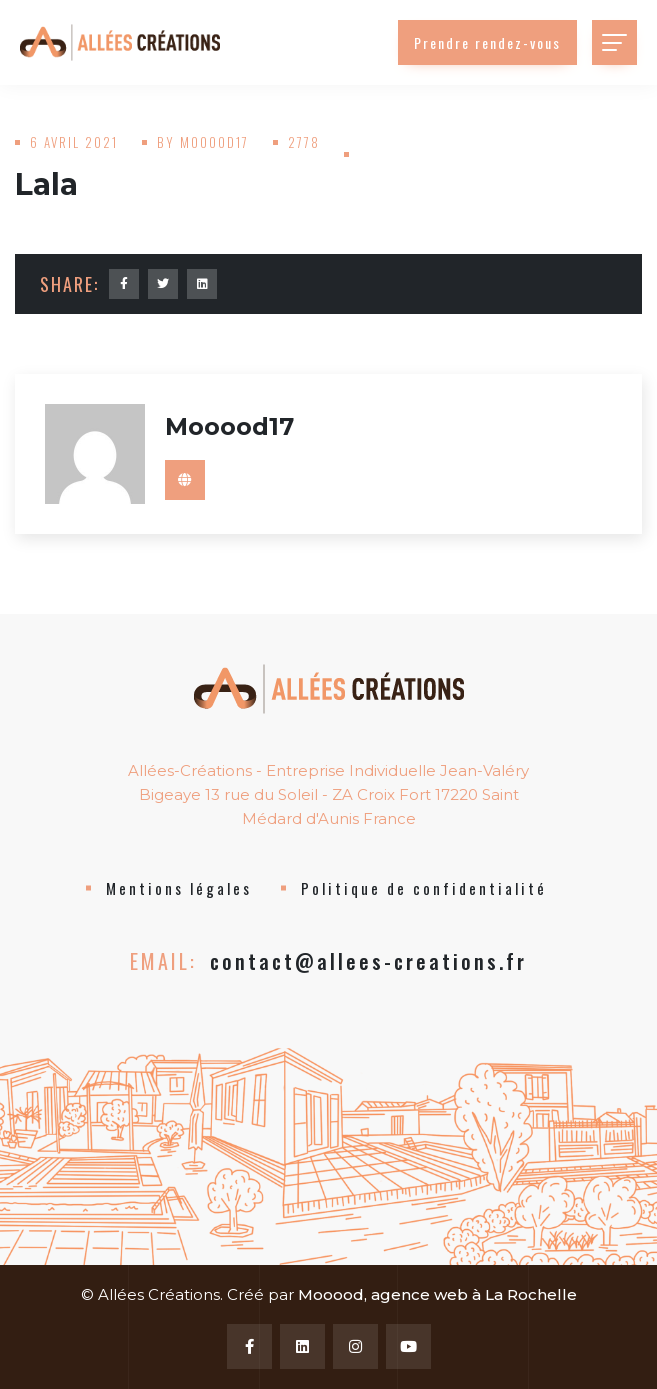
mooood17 (214, 142)
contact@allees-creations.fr (368, 961)
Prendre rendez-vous (487, 42)
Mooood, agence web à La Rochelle (437, 1294)
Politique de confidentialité (424, 888)
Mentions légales (179, 888)
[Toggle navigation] (614, 42)
